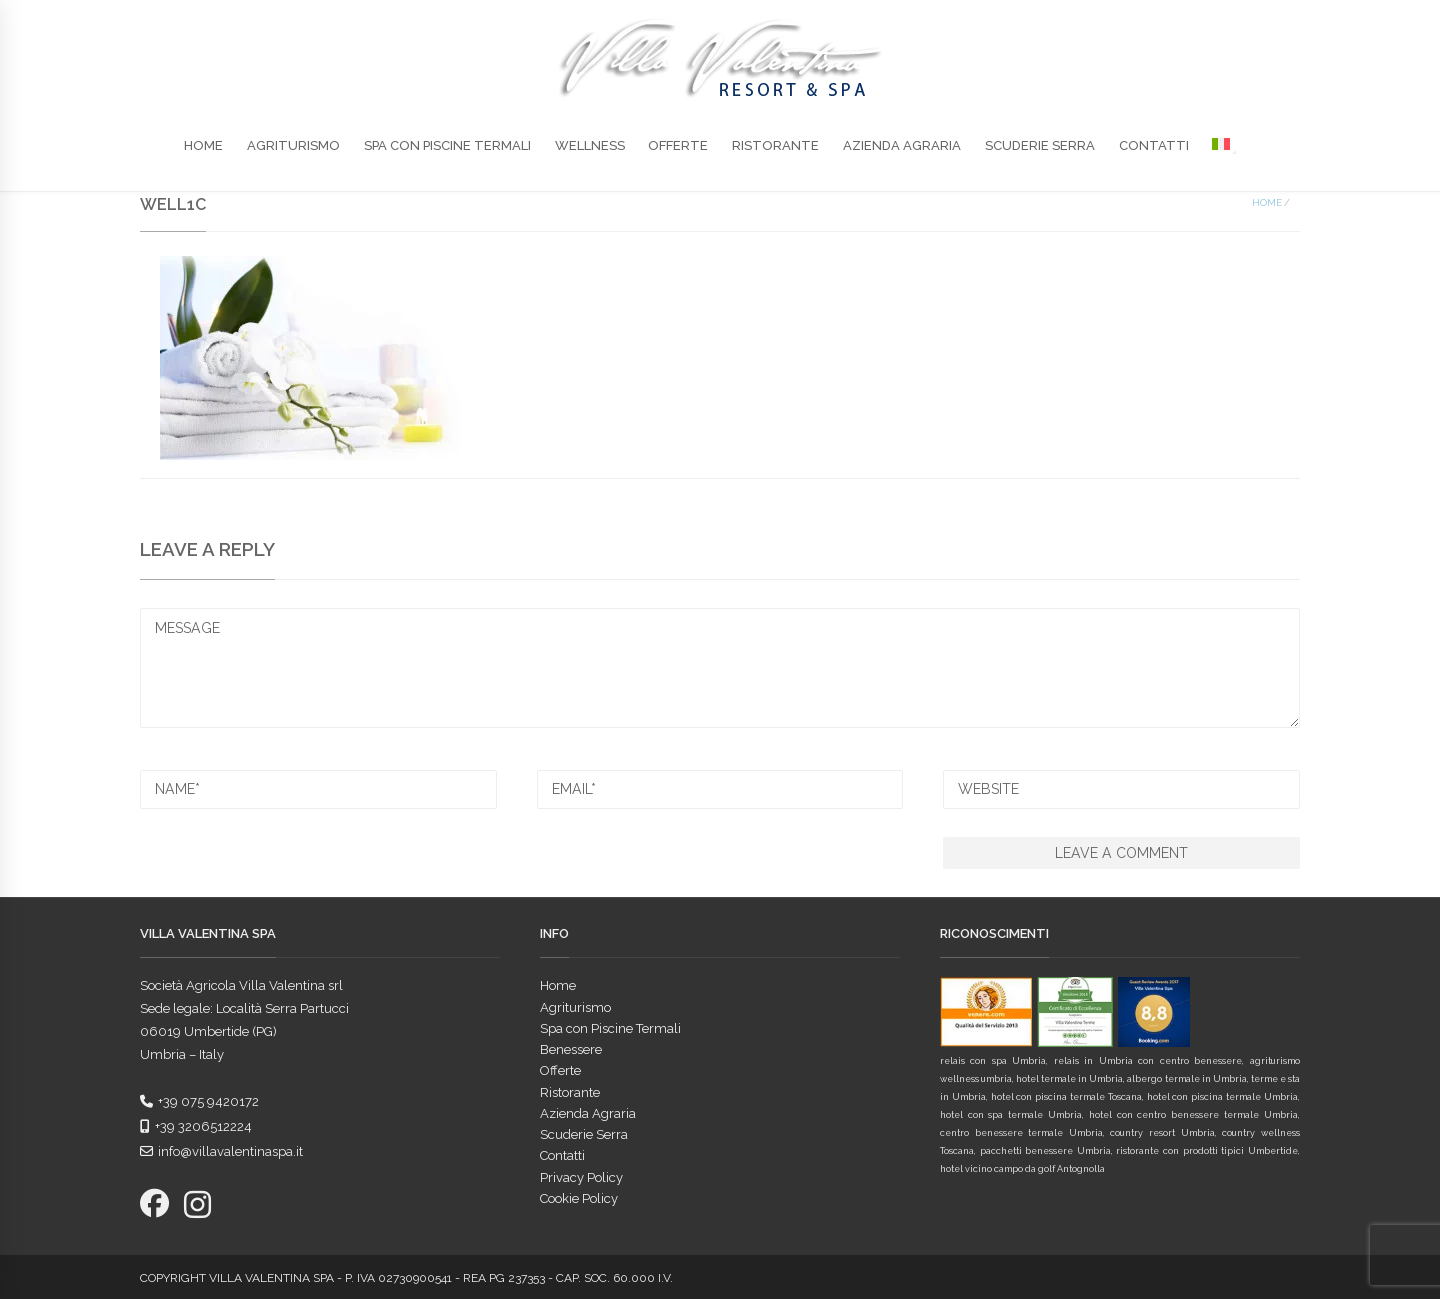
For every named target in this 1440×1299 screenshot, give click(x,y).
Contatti (1154, 145)
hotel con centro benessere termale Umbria (1193, 1115)
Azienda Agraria (902, 145)
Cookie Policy (579, 1198)
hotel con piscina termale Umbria (1222, 1097)
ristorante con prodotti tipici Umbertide (1206, 1151)
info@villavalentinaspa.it (221, 1151)
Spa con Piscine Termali (447, 145)
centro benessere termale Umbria (1021, 1133)
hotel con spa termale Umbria (1011, 1115)
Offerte (678, 145)
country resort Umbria (1162, 1133)
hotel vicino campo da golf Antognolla (1022, 1169)
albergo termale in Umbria (1186, 1079)
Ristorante (775, 145)
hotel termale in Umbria (1069, 1079)
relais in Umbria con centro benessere (1148, 1061)
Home (203, 145)
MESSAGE (720, 667)
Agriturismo (293, 145)
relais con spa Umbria (993, 1061)
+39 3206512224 (196, 1126)
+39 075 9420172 (199, 1101)
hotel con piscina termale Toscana (1066, 1097)
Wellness (590, 145)
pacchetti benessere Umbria (1045, 1151)
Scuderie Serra (1040, 145)
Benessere (571, 1049)
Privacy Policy (581, 1177)
